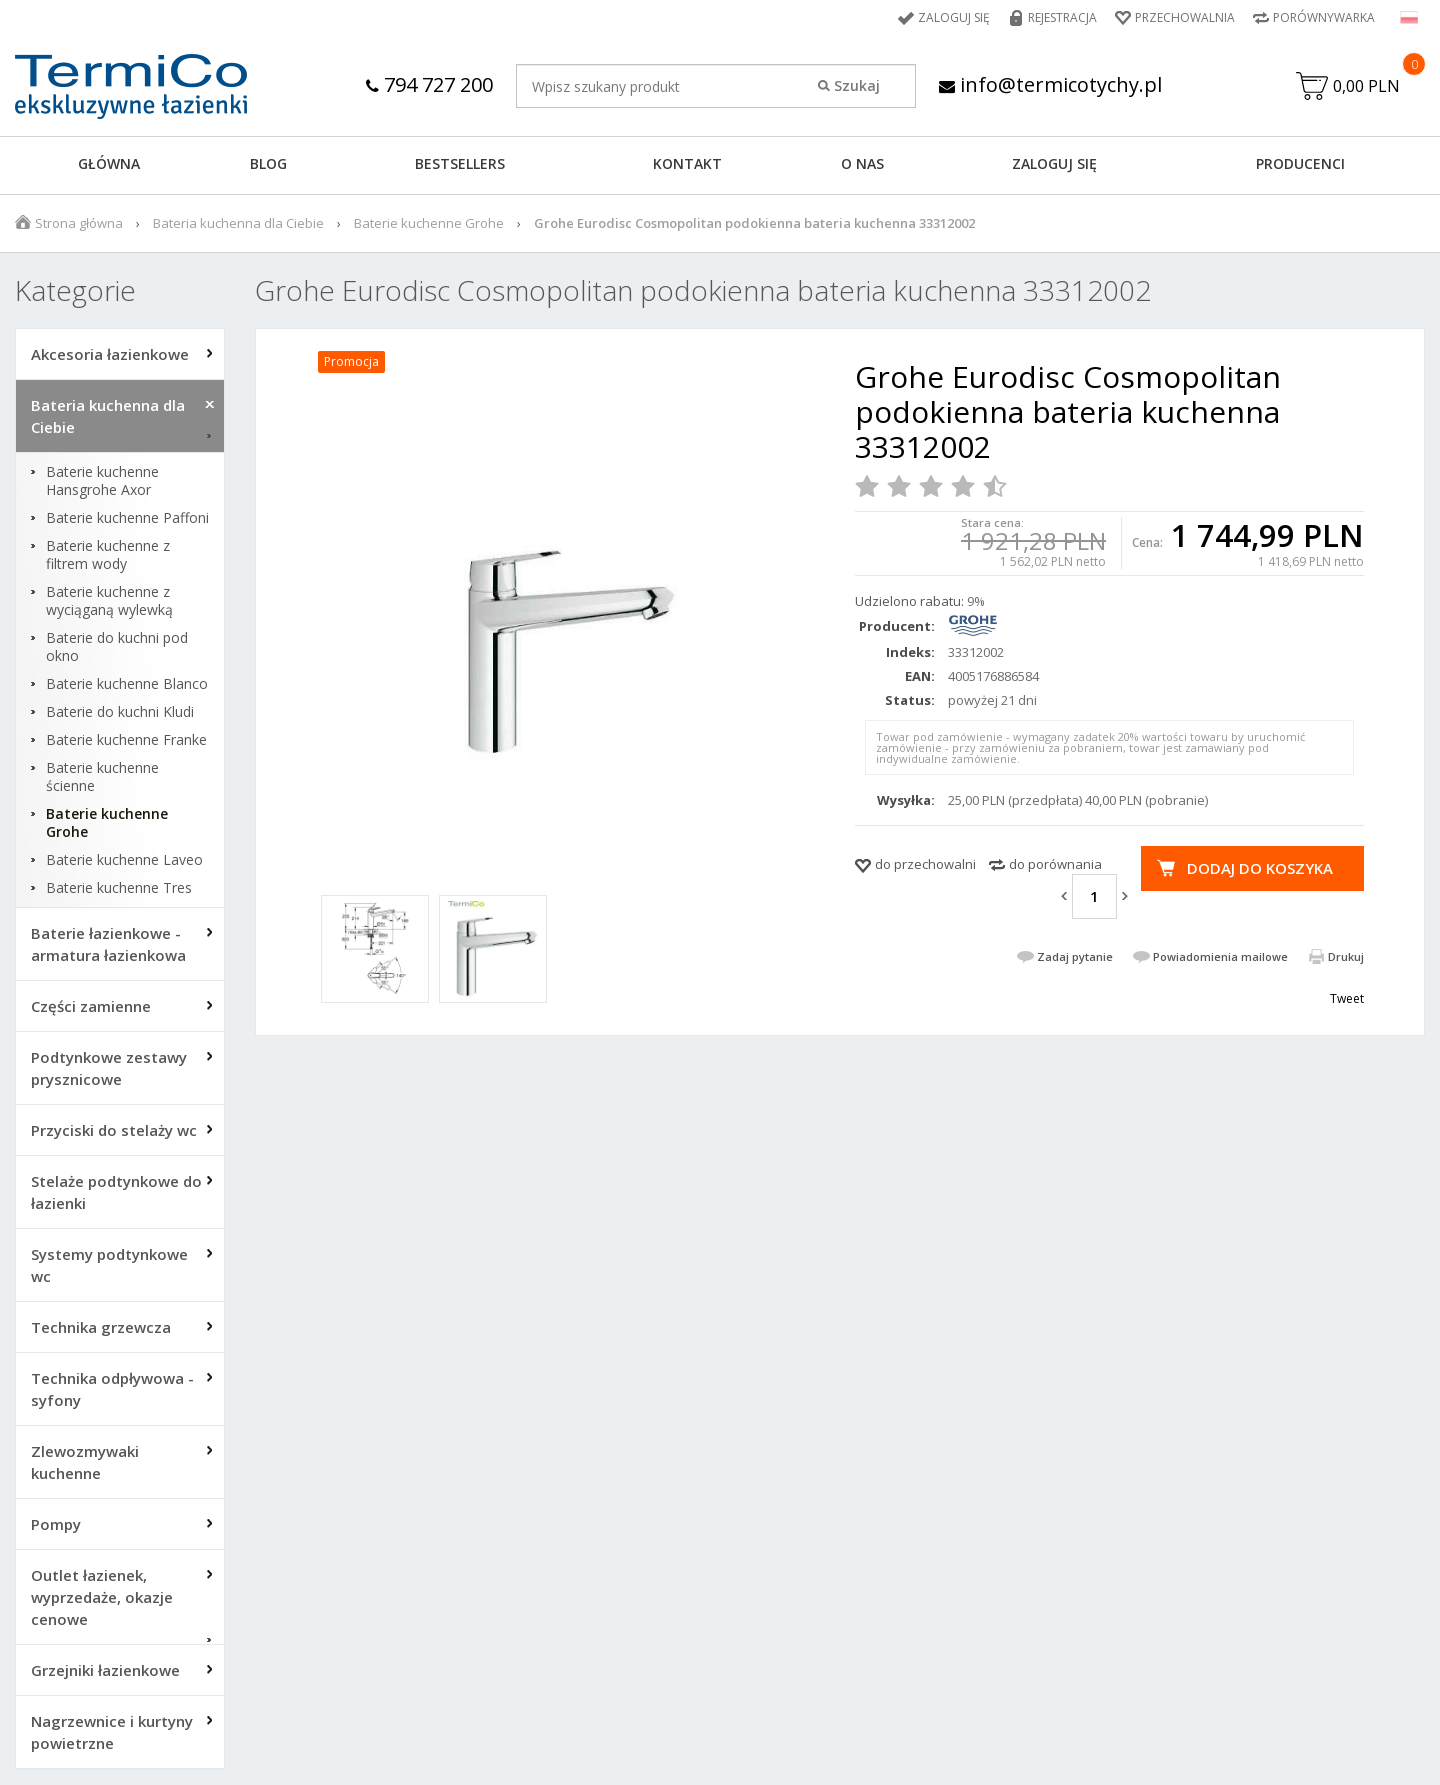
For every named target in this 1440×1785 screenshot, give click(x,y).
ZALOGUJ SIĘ (1054, 163)
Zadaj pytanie (1075, 956)
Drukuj (1346, 956)
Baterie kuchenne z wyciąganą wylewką (109, 601)
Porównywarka (1324, 17)
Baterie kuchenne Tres (119, 888)
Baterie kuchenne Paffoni (127, 518)
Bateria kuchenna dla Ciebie (238, 223)
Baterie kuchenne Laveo (124, 860)
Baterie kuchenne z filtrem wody (108, 555)
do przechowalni (925, 864)
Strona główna (79, 223)
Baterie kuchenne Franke (126, 740)
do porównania (1055, 864)
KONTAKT (687, 163)
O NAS (862, 163)
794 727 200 (429, 84)
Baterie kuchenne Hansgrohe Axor (102, 481)
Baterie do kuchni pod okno (117, 647)
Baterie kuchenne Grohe (429, 223)
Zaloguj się (954, 17)
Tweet (1347, 998)
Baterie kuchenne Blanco (127, 684)
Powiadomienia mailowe (1220, 956)
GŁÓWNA (109, 163)
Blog (268, 163)
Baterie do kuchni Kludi (120, 712)
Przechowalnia (1185, 17)
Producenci (1300, 163)
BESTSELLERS (460, 163)
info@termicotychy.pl (1050, 84)
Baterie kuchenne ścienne (102, 777)
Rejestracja (1062, 17)
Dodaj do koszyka (1260, 868)
